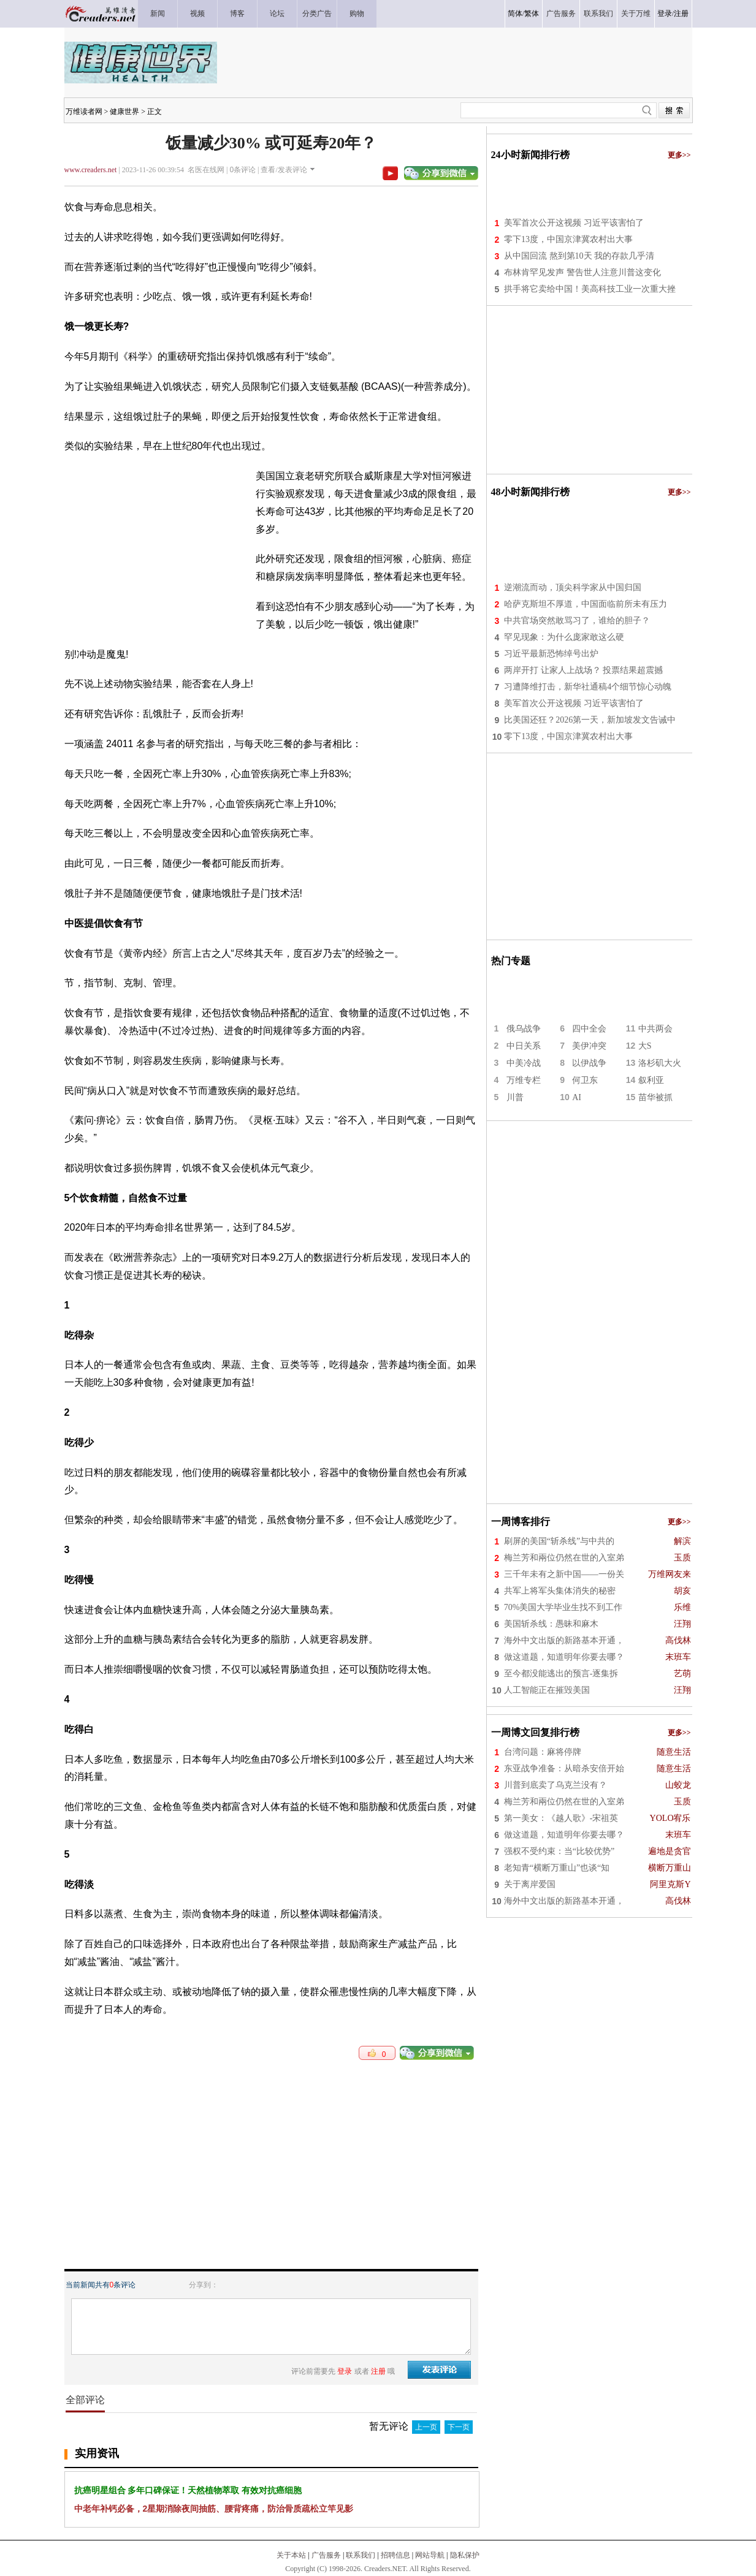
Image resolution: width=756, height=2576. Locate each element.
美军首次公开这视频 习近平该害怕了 (574, 222)
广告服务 (326, 2555)
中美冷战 (523, 1063)
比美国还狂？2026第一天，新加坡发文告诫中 (590, 719)
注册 (681, 13)
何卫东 (585, 1080)
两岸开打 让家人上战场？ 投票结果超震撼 (583, 670)
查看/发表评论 (284, 169)
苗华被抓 (655, 1097)
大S (645, 1046)
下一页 (459, 2427)
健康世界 (124, 111)
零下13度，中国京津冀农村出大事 (568, 239)
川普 (515, 1097)
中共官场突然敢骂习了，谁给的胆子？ (577, 620)
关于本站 (291, 2555)
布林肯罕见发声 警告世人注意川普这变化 (582, 272)
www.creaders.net (90, 169)
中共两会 (655, 1028)
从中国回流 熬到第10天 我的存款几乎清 (579, 255)
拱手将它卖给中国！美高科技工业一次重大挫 (590, 289)
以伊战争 (589, 1063)
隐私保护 (464, 2555)
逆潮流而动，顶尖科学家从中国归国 (572, 587)
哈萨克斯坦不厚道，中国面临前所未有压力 (585, 604)
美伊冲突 (589, 1046)
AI (576, 1097)
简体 (515, 13)
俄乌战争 (523, 1028)
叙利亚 (651, 1080)
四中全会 (589, 1028)
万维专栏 (523, 1080)
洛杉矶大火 (659, 1063)
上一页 (426, 2427)
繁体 (531, 13)
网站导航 (430, 2555)
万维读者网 (84, 111)
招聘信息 (395, 2555)
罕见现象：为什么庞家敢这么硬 (564, 637)
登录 (664, 13)
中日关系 (523, 1046)
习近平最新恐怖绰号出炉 (551, 653)
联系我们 (360, 2555)
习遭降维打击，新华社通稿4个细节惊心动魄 (587, 686)
